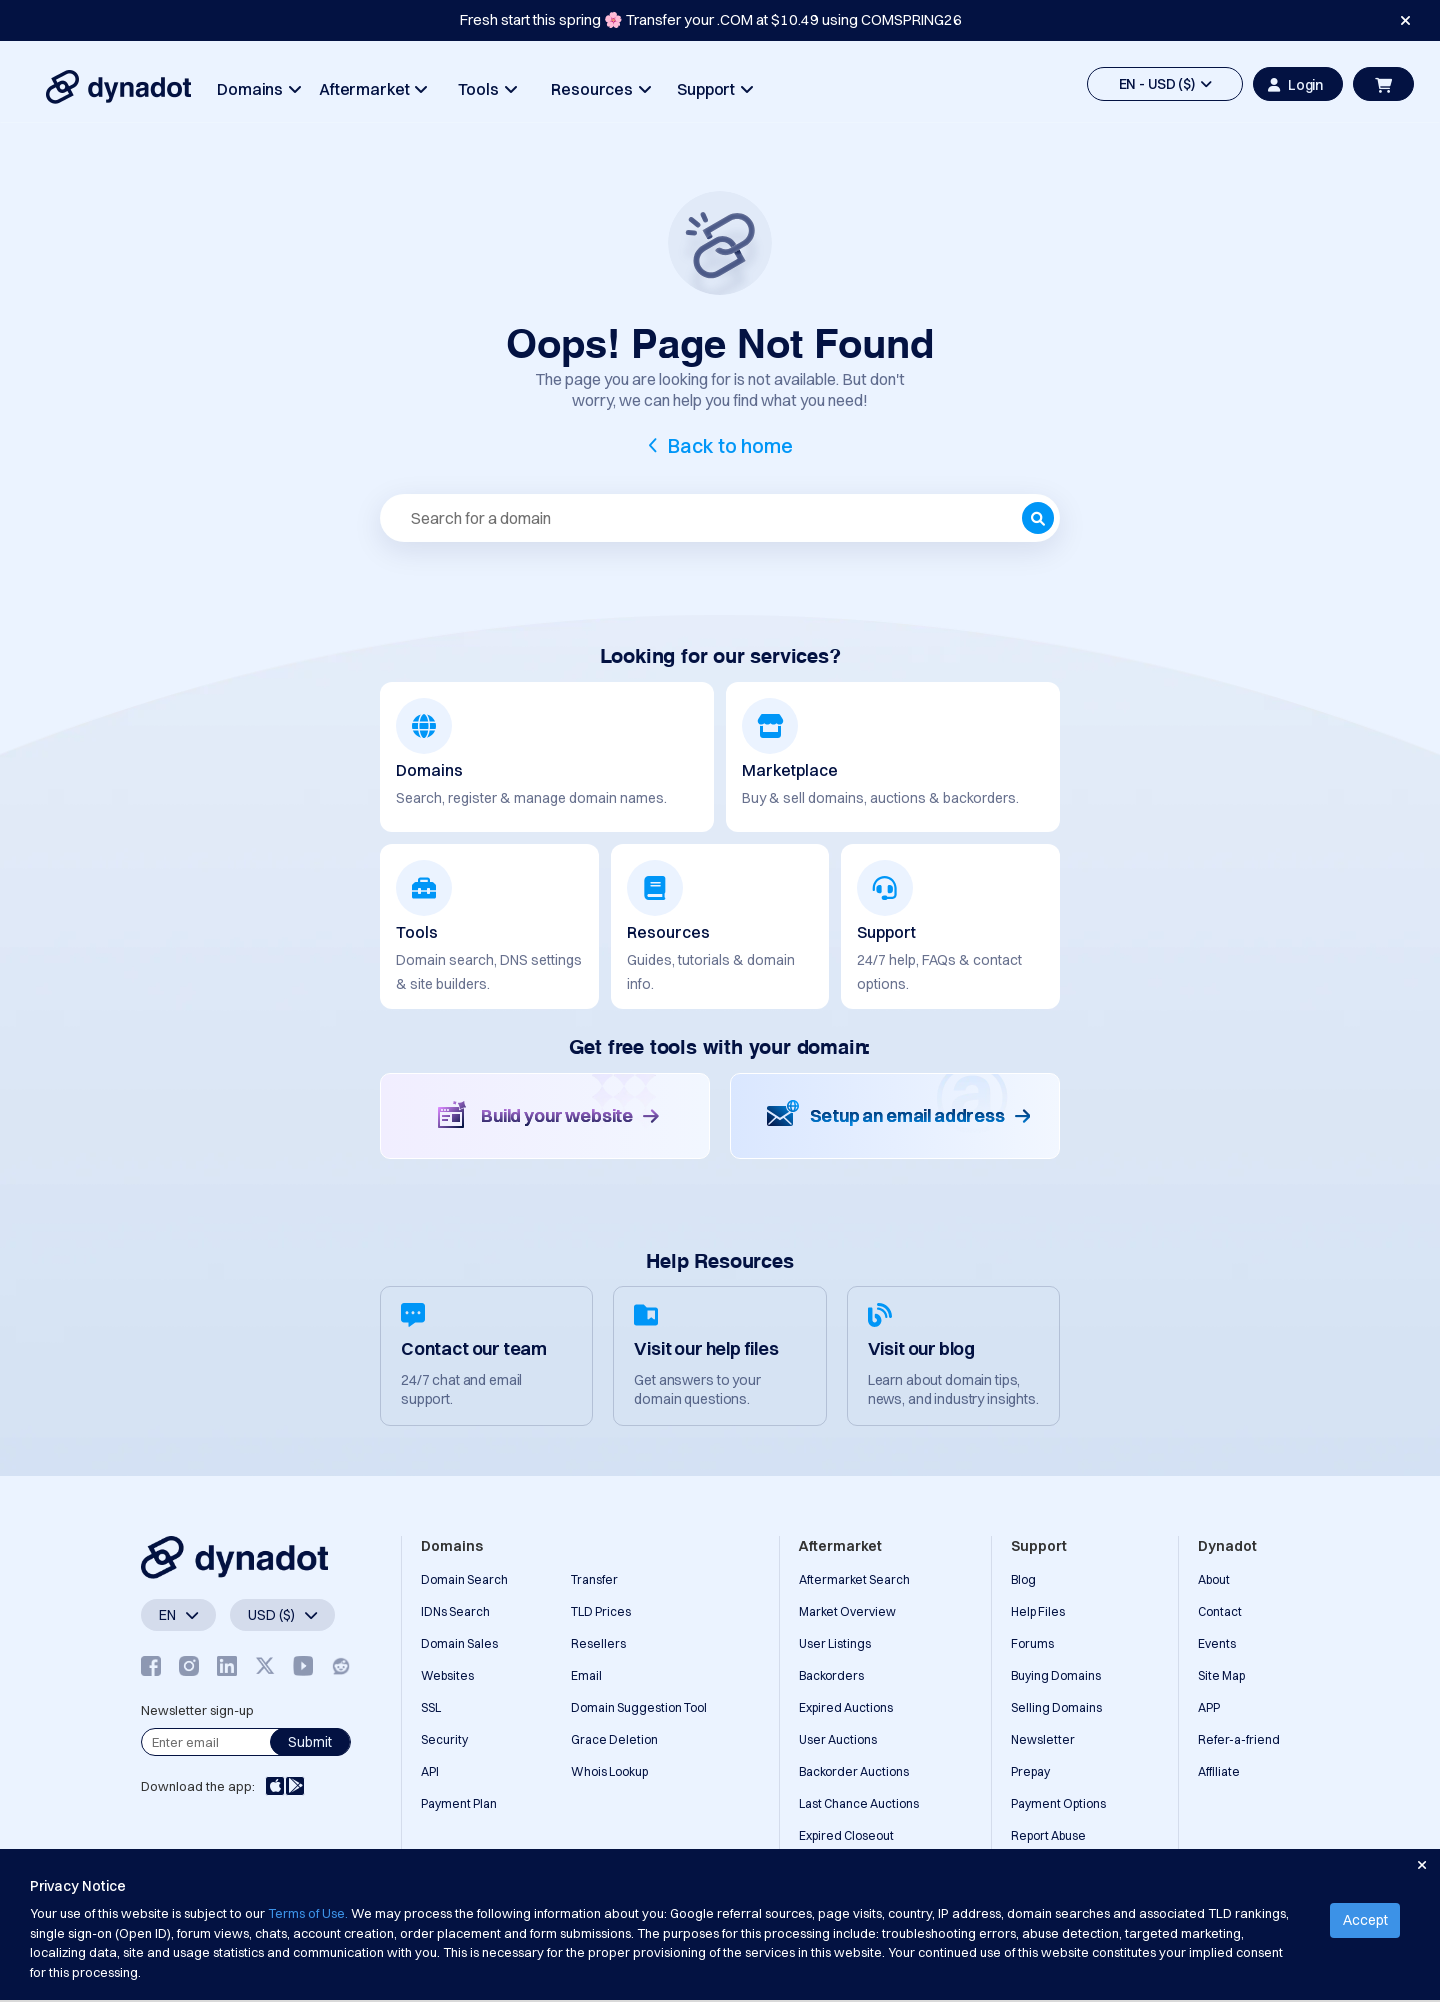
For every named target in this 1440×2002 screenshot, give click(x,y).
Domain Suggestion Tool (639, 1707)
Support (714, 89)
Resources (600, 89)
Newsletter (1043, 1739)
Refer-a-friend (1239, 1739)
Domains (258, 89)
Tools (487, 89)
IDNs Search (455, 1611)
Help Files (1038, 1611)
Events (1217, 1643)
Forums (1032, 1643)
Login (1295, 85)
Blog (1023, 1579)
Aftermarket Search (854, 1579)
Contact (1220, 1611)
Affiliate (1219, 1771)
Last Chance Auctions (859, 1803)
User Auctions (838, 1739)
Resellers (598, 1643)
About (1214, 1579)
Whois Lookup (609, 1771)
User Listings (835, 1643)
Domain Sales (459, 1643)
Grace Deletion (614, 1739)
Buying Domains (1056, 1675)
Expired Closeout (846, 1835)
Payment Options (1058, 1803)
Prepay (1030, 1771)
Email (586, 1675)
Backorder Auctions (854, 1771)
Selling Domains (1056, 1707)
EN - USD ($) (1165, 84)
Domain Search (464, 1579)
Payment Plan (459, 1803)
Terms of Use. (308, 1913)
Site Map (1221, 1675)
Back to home (730, 445)
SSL (431, 1707)
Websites (447, 1675)
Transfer (594, 1579)
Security (444, 1739)
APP (1209, 1707)
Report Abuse (1048, 1835)
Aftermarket (373, 89)
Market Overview (847, 1611)
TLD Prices (601, 1611)
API (430, 1771)
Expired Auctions (846, 1707)
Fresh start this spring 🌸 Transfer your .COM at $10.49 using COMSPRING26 (711, 19)
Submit (310, 1742)
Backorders (831, 1675)
